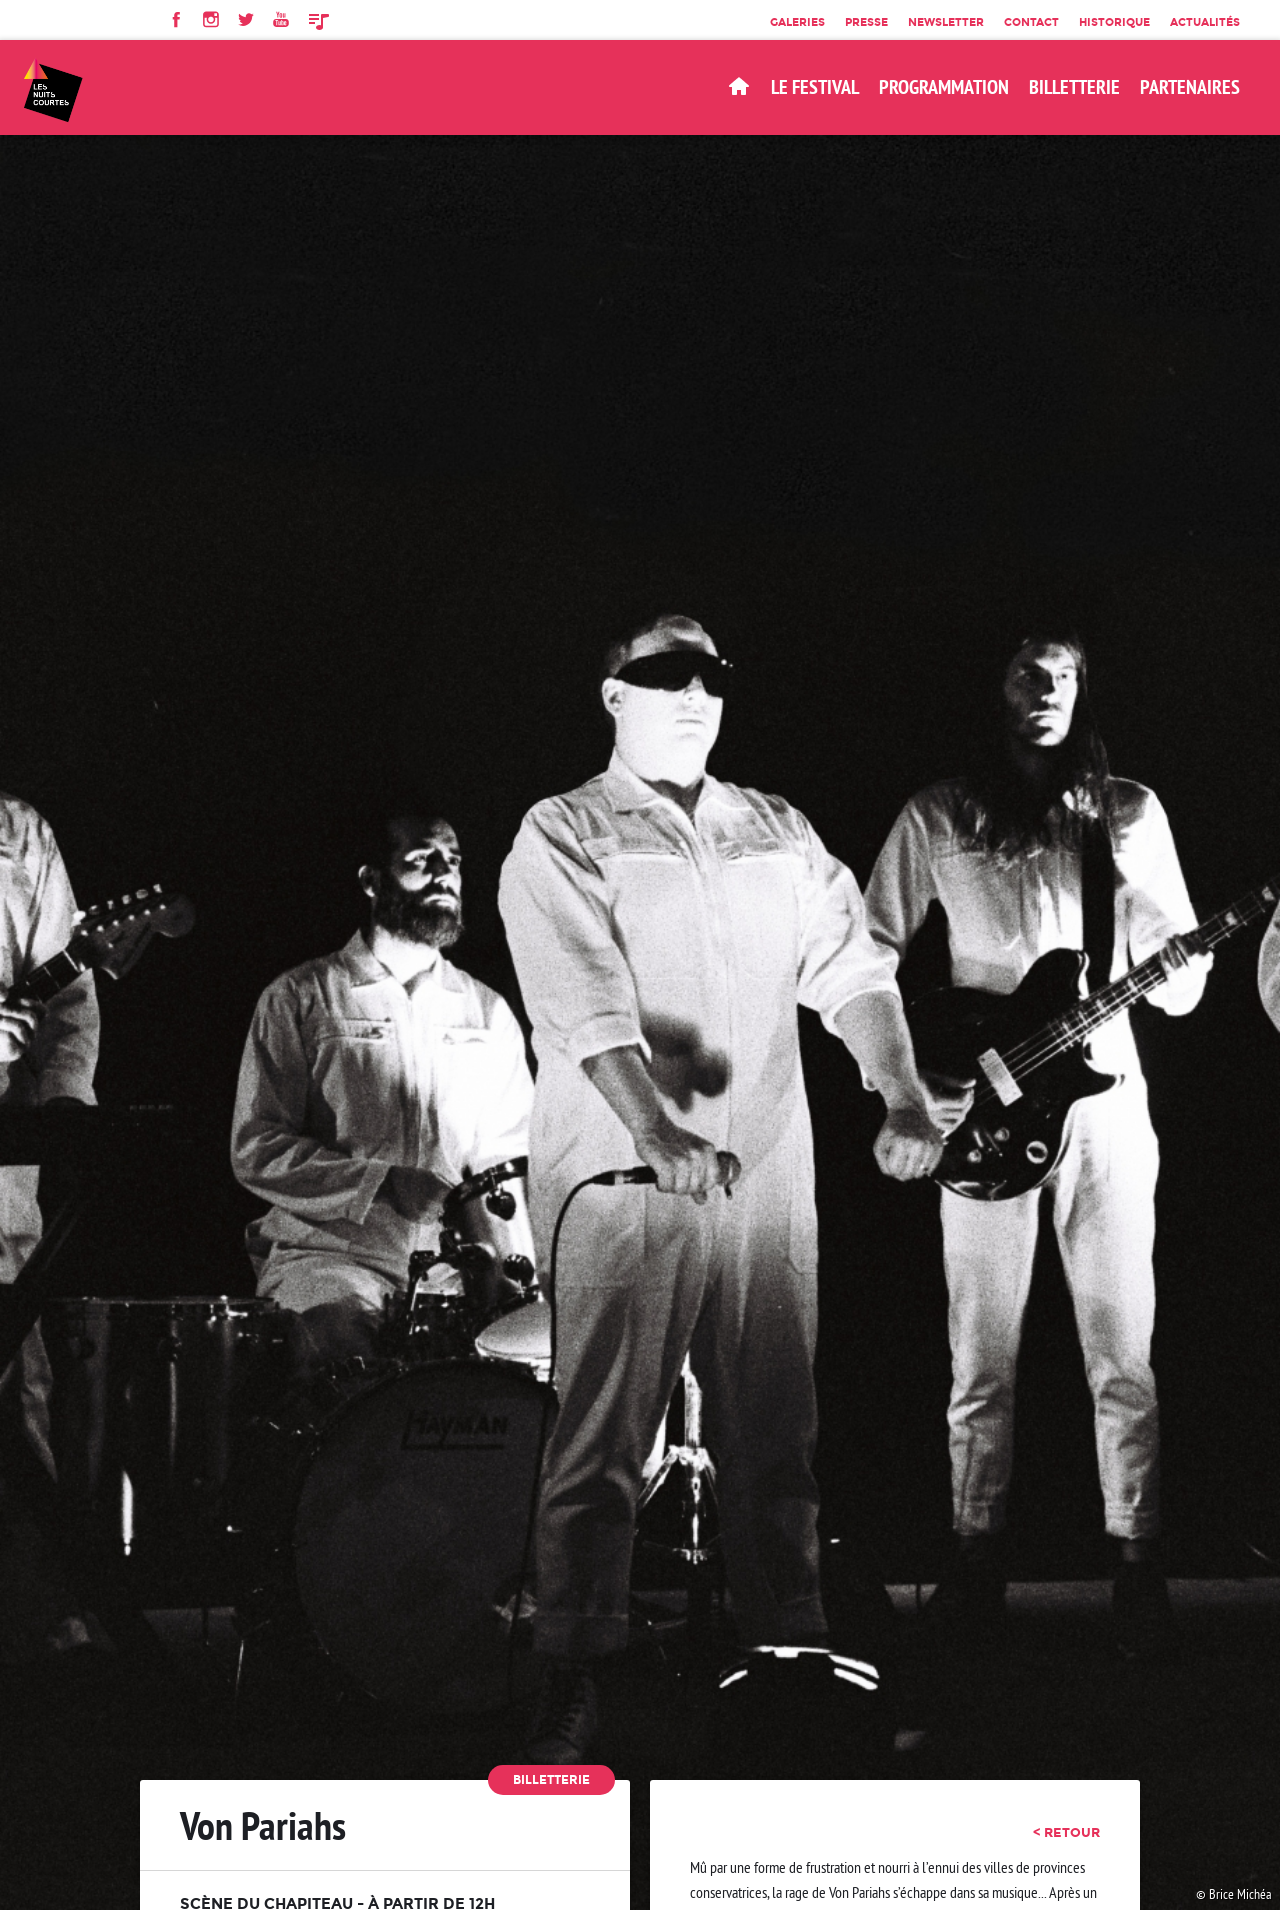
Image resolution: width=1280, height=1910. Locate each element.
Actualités (1205, 22)
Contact (1031, 22)
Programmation (944, 87)
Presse (866, 22)
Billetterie (551, 1779)
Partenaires (1190, 87)
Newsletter (946, 22)
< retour (1066, 1832)
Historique (1114, 22)
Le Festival (815, 87)
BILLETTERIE (1074, 87)
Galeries (797, 22)
